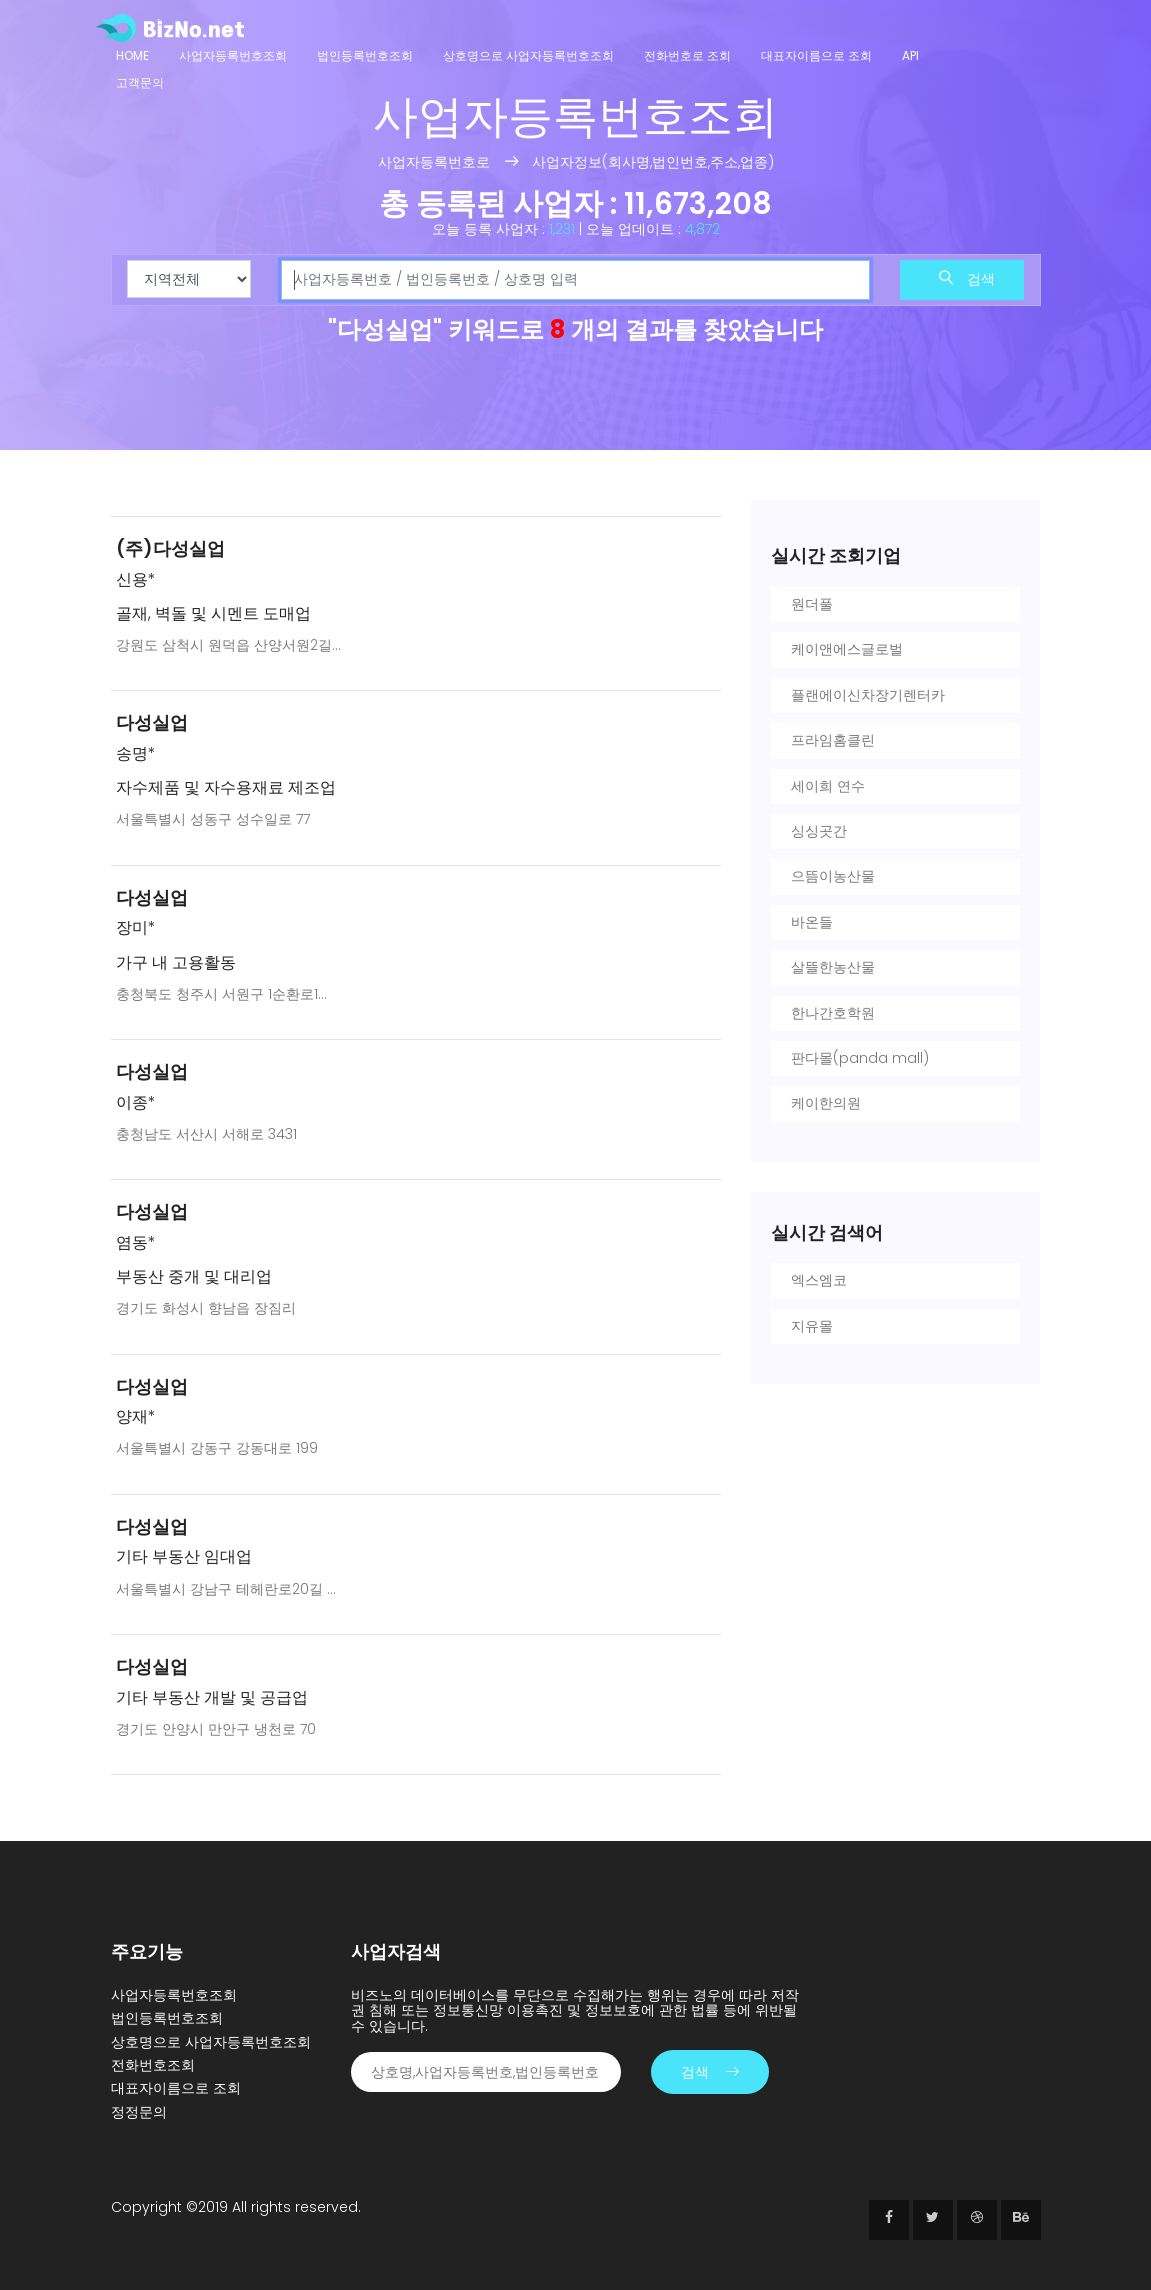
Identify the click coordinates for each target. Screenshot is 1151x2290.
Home (132, 55)
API (910, 55)
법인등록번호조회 (365, 55)
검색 (967, 279)
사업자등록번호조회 (233, 55)
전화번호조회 (153, 2065)
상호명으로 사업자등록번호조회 (528, 55)
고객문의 (140, 82)
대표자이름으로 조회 (816, 55)
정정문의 (139, 2112)
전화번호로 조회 (687, 55)
